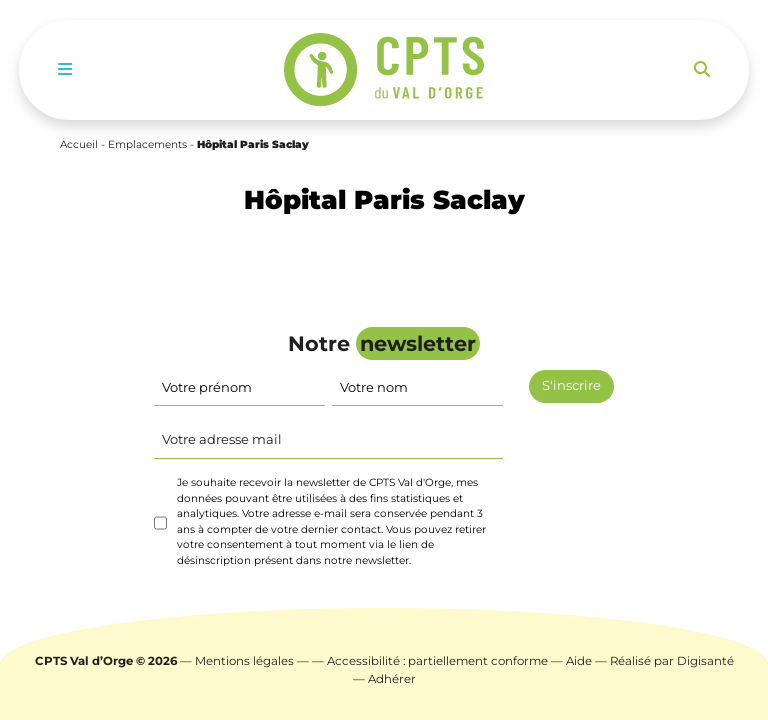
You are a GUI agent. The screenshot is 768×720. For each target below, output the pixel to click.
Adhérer (392, 679)
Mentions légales (244, 661)
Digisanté (705, 661)
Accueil (79, 144)
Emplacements (147, 144)
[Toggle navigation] (65, 69)
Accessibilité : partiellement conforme (437, 661)
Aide (579, 661)
